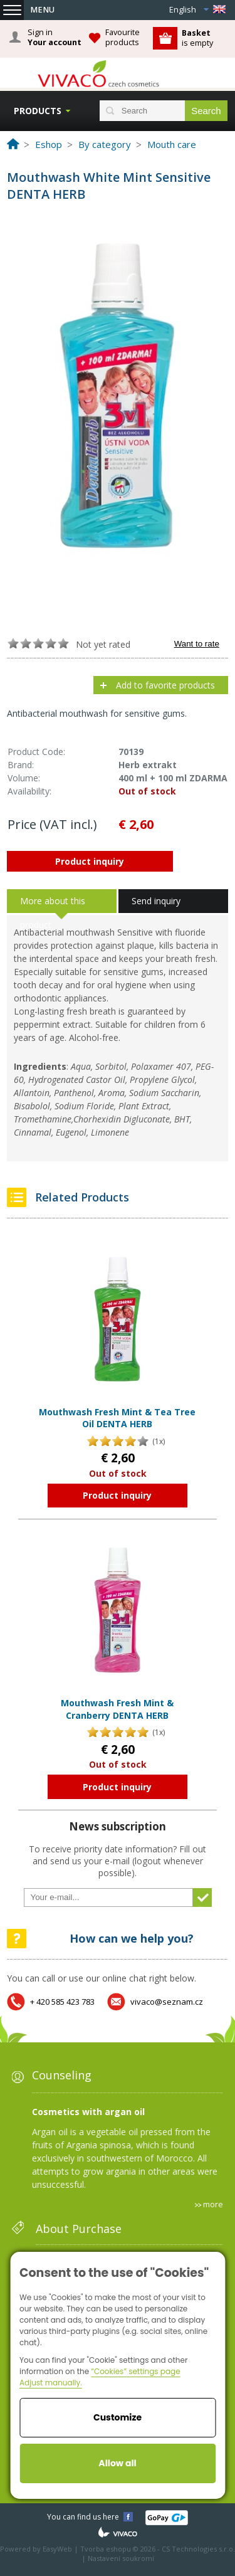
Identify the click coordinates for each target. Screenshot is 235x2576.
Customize (117, 2417)
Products (37, 111)
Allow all (117, 2463)
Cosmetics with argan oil (88, 2112)
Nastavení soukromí (121, 2558)
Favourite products (122, 37)
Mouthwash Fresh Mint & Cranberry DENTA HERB (117, 1709)
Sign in (54, 37)
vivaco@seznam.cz (166, 2001)
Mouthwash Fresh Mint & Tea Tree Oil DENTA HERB (117, 1418)
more (213, 2204)
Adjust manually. (50, 2382)
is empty (197, 38)
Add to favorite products (165, 685)
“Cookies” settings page (135, 2371)
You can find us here (83, 2516)
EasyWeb (57, 2548)
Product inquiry (89, 861)
